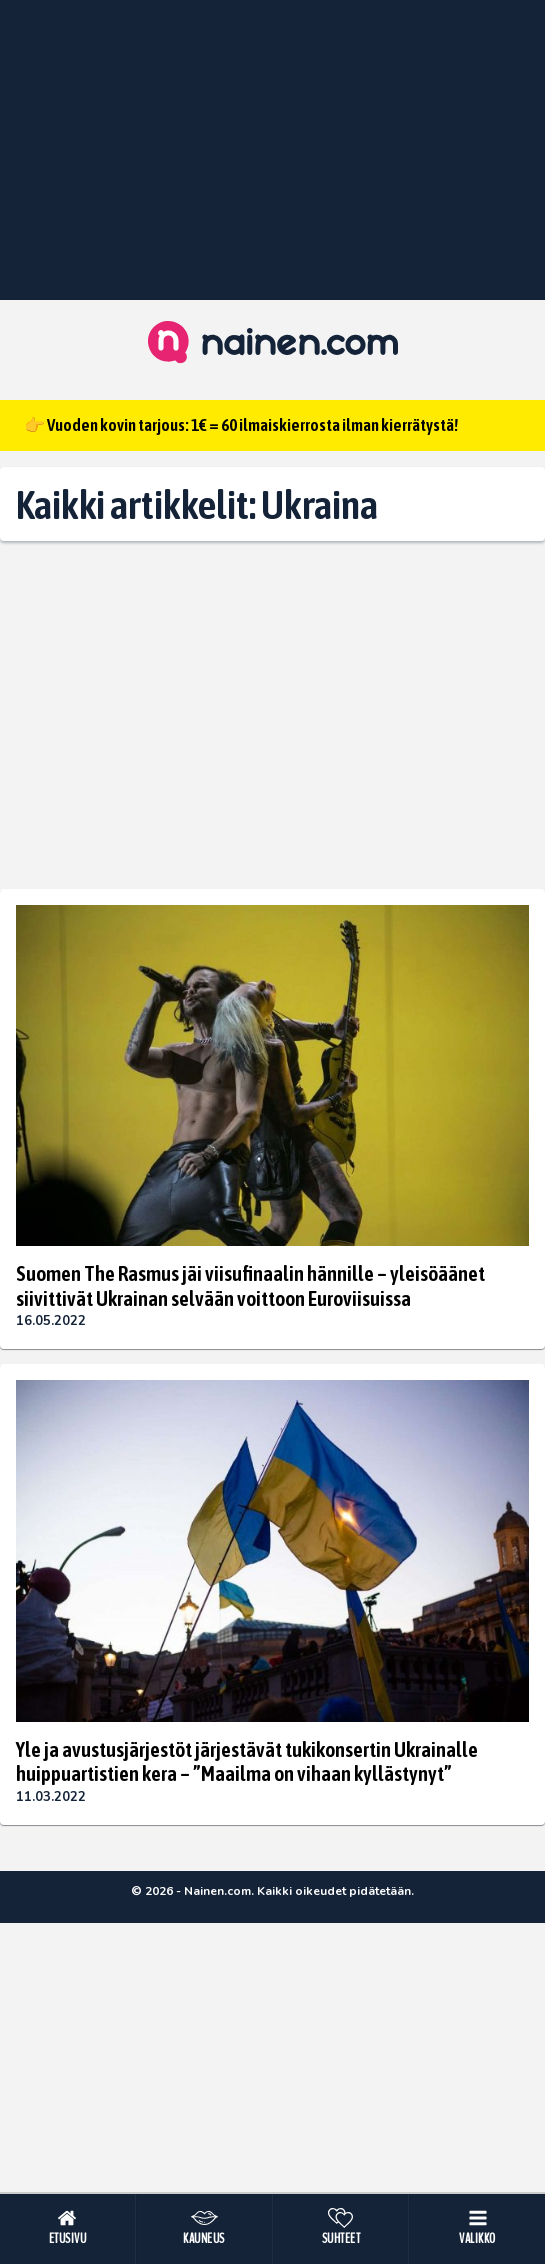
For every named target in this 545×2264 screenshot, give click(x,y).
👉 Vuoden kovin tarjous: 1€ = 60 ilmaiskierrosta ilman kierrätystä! (241, 425)
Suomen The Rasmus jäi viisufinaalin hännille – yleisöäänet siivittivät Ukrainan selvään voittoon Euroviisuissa (250, 1285)
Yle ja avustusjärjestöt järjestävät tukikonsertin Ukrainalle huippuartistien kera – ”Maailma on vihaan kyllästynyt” (247, 1761)
